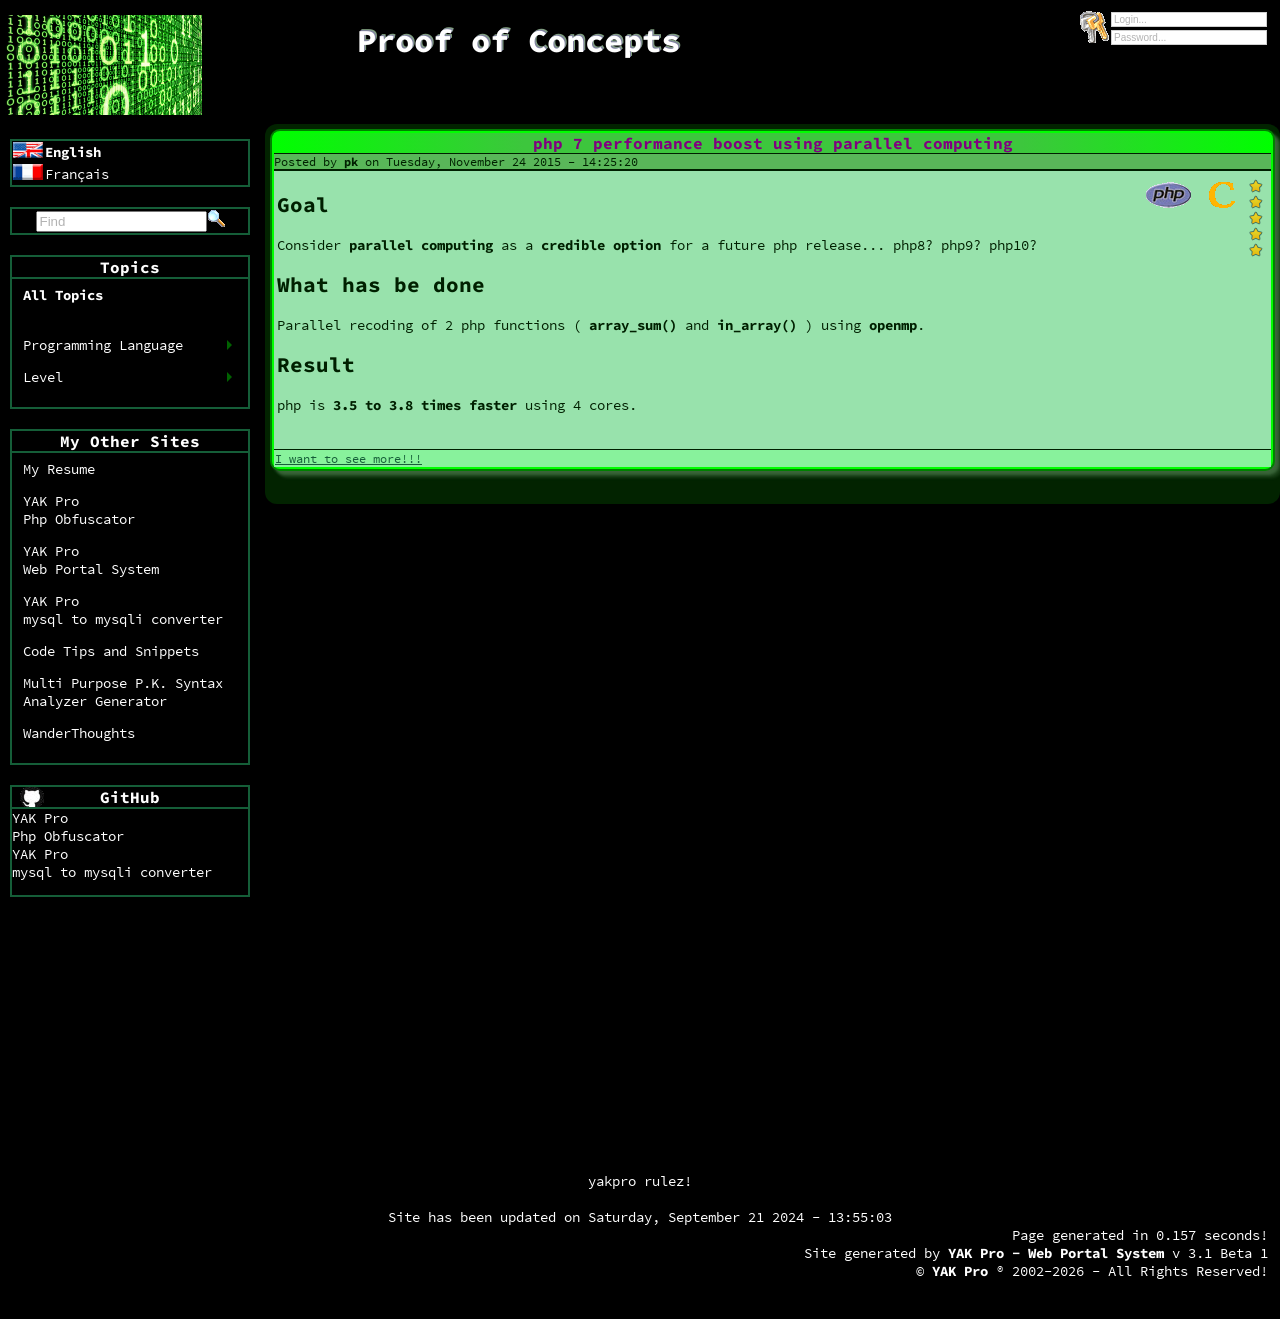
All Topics (63, 295)
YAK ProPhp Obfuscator (79, 510)
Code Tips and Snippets (111, 651)
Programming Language (103, 345)
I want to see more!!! (348, 458)
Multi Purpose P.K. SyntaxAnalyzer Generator (123, 692)
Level (43, 377)
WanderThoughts (79, 733)
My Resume (59, 469)
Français (77, 174)
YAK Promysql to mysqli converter (123, 610)
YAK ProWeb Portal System (91, 560)
